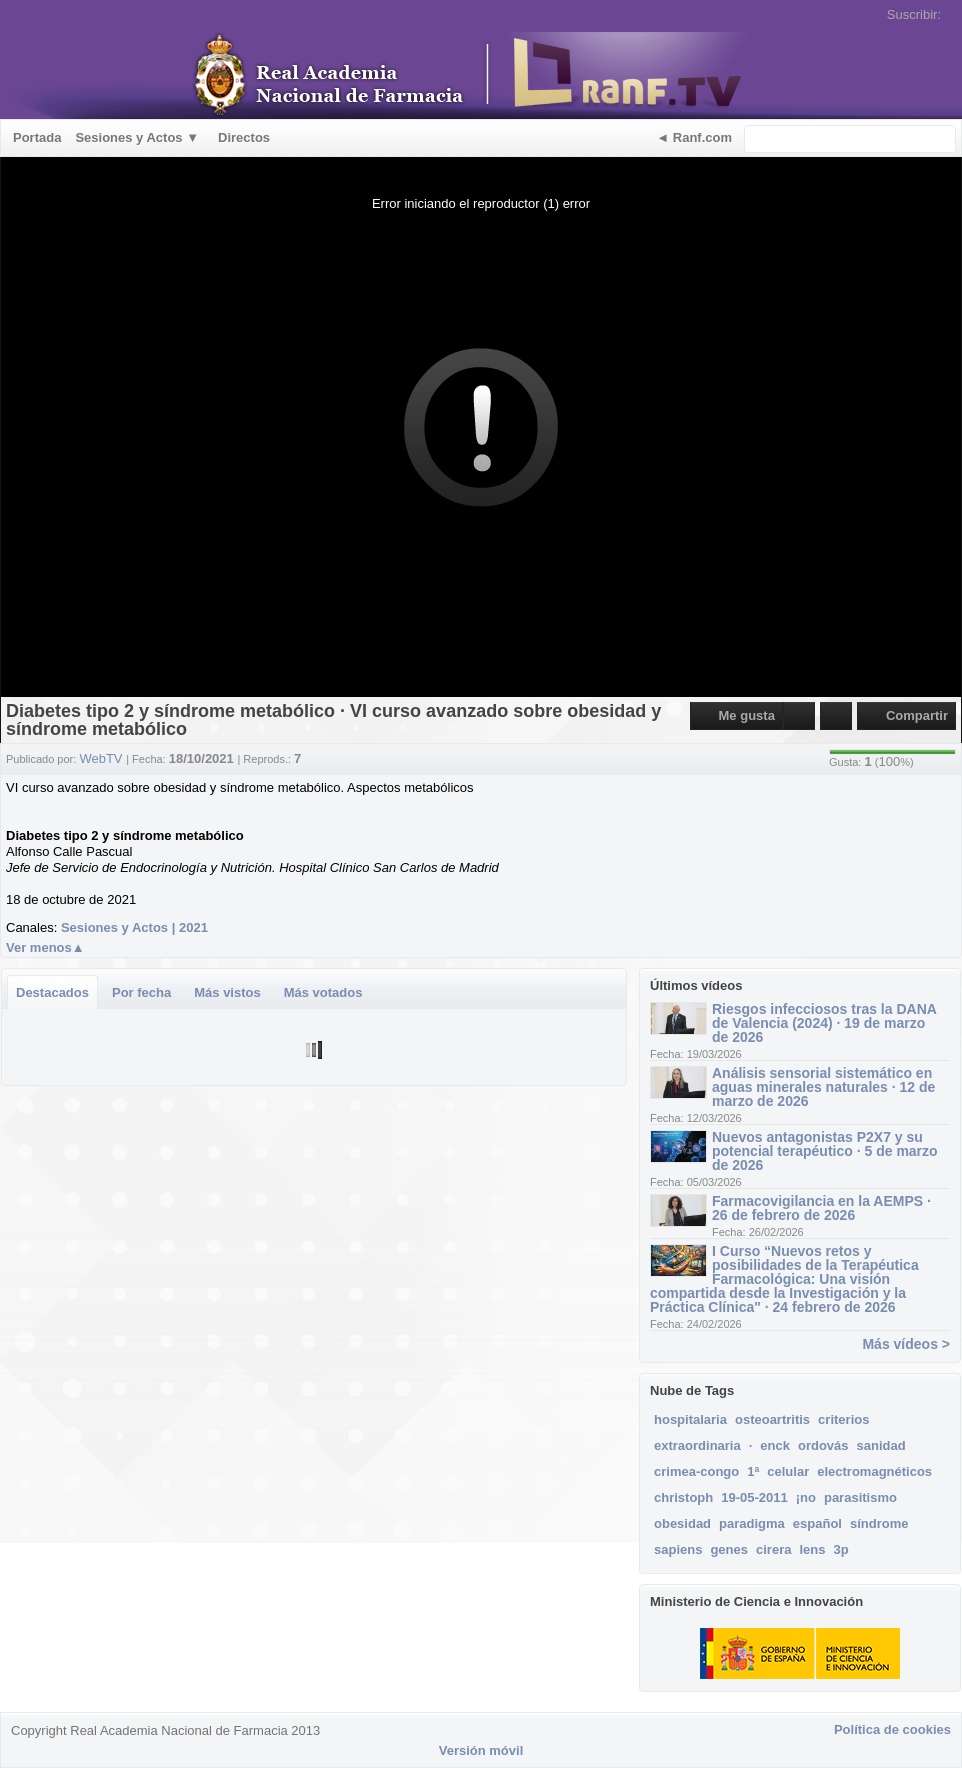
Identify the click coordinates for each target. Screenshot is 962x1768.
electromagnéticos (874, 1471)
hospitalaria (690, 1419)
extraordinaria (697, 1445)
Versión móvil (481, 1750)
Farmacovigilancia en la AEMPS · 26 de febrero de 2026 (821, 1208)
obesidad (682, 1523)
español (817, 1523)
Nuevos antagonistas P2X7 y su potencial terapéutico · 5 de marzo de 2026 (825, 1151)
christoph (683, 1497)
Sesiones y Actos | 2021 (134, 927)
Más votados (323, 992)
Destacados (52, 992)
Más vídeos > (906, 1344)
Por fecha (141, 992)
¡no (806, 1497)
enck (775, 1445)
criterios (843, 1419)
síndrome (879, 1523)
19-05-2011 (754, 1497)
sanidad (881, 1445)
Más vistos (227, 992)
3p (840, 1549)
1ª (753, 1471)
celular (788, 1471)
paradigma (752, 1523)
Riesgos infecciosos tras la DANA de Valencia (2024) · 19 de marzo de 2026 (824, 1023)
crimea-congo (696, 1471)
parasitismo (860, 1497)
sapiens (678, 1549)
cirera (773, 1549)
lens (812, 1549)
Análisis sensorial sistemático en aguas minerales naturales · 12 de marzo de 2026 (823, 1087)
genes (729, 1549)
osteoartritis (772, 1419)
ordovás (823, 1445)
